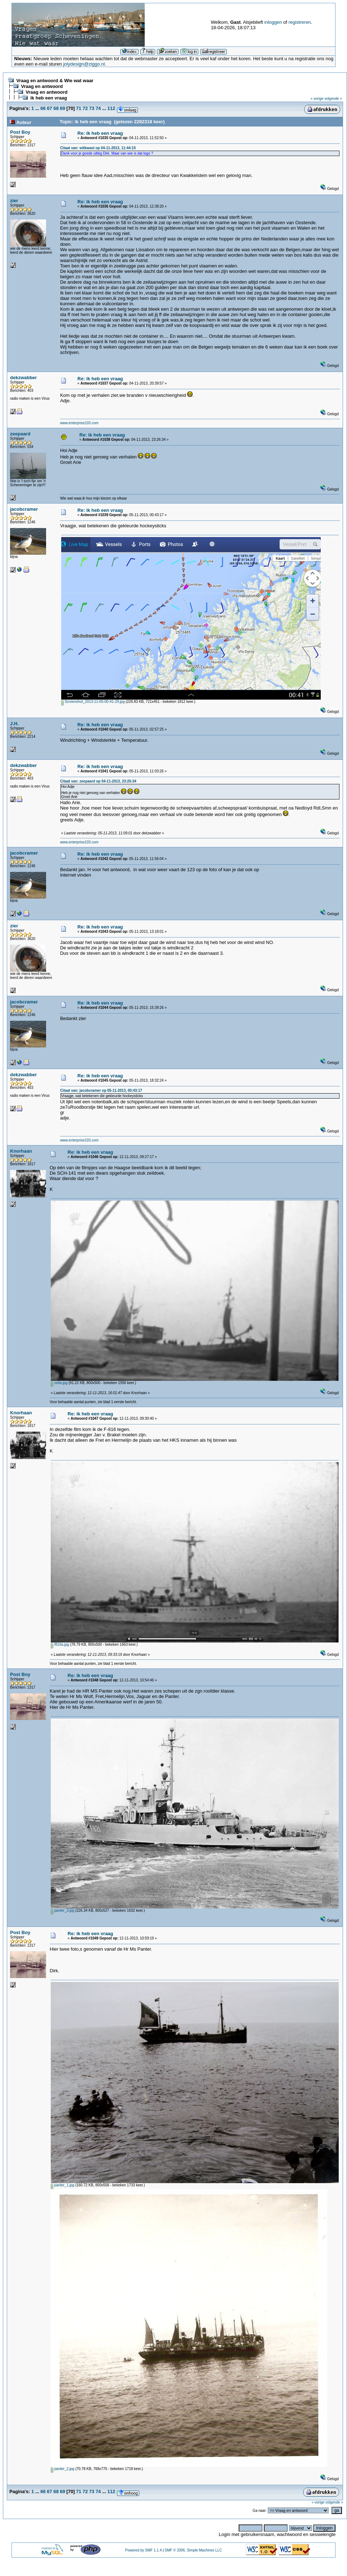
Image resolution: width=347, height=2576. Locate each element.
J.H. (14, 723)
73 (91, 108)
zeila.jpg (59, 1383)
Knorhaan (21, 1151)
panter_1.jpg (62, 2185)
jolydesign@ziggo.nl (84, 64)
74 (98, 108)
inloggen (273, 22)
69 (62, 108)
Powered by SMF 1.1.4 (143, 2550)
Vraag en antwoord (42, 86)
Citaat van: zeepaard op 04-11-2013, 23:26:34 (98, 781)
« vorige (317, 99)
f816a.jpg (60, 1644)
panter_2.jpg (62, 2469)
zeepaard (20, 433)
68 (55, 108)
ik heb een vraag (48, 98)
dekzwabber (23, 377)
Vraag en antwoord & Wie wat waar (54, 80)
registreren (299, 22)
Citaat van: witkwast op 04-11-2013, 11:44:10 (98, 148)
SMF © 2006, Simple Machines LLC (193, 2550)
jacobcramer (24, 509)
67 (49, 108)
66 (42, 108)
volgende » (333, 99)
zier (14, 200)
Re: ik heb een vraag (100, 133)
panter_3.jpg (62, 1910)
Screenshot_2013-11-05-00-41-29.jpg (93, 702)
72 (84, 108)
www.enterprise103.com (79, 423)
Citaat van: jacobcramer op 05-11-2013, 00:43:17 (101, 1090)
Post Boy (20, 132)
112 (111, 108)
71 (78, 108)
